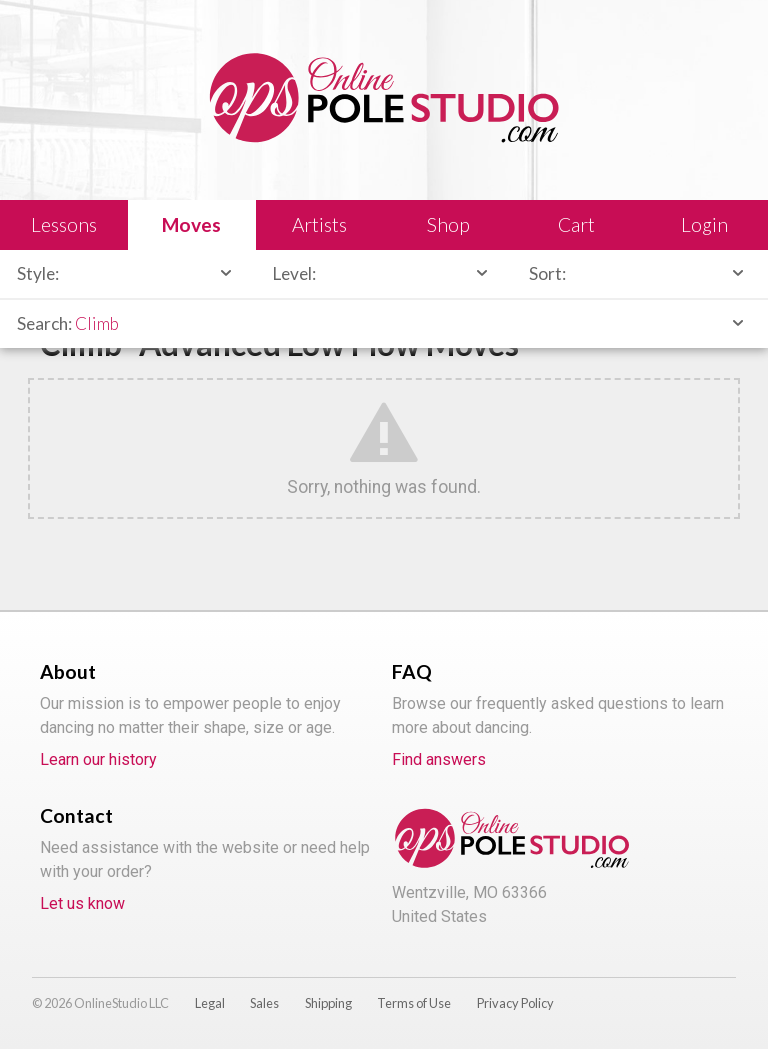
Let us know (82, 903)
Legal (210, 1003)
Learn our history (98, 759)
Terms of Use (414, 1003)
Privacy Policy (515, 1003)
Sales (264, 1003)
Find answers (439, 759)
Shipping (328, 1003)
